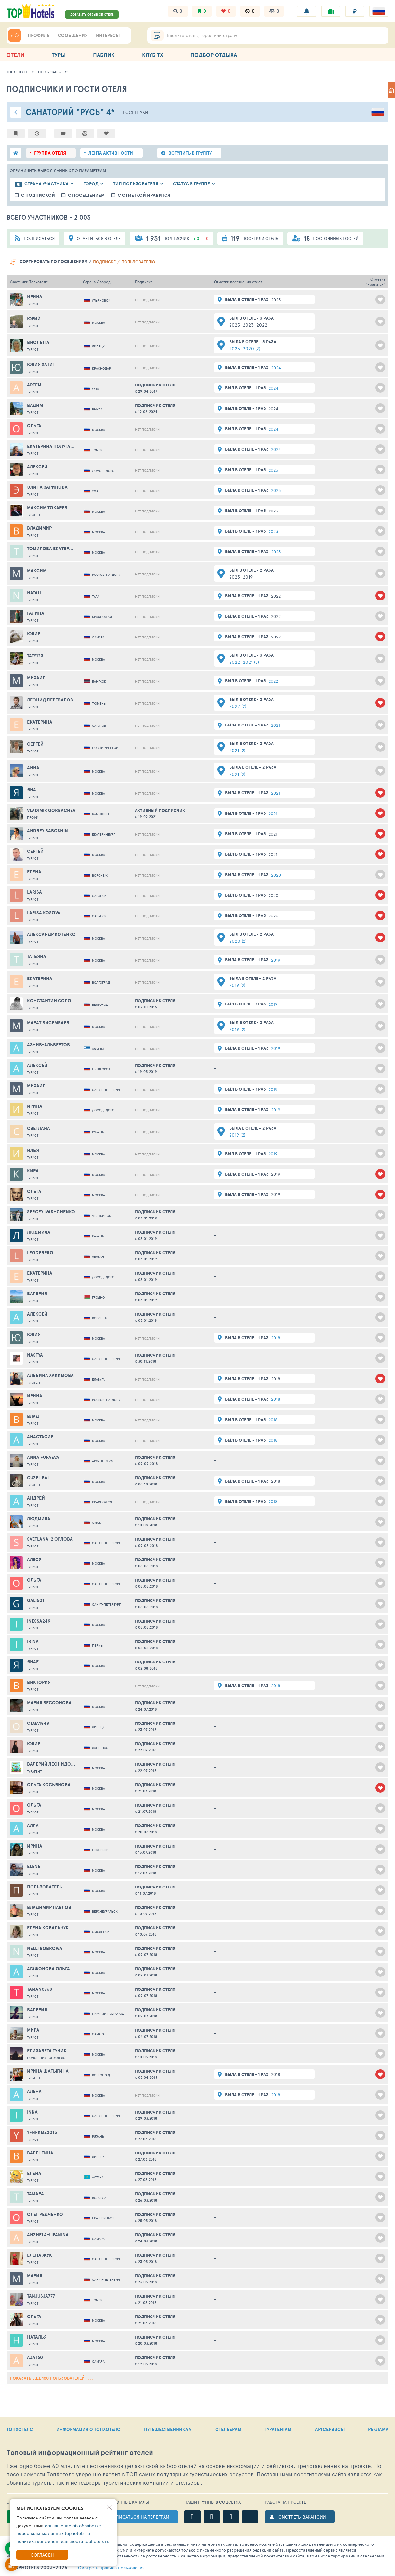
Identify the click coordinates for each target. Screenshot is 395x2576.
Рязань (98, 1132)
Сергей (35, 744)
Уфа (95, 491)
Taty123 (35, 655)
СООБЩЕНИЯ (73, 35)
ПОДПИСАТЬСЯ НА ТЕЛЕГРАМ (137, 2517)
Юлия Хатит (41, 364)
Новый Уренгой (105, 747)
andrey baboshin (47, 830)
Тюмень (99, 703)
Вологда (99, 2197)
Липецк (98, 346)
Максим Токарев (47, 507)
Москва (98, 322)
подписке (104, 262)
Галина (35, 613)
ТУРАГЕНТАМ (278, 2429)
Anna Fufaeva (43, 1457)
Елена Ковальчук (48, 1928)
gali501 (35, 1600)
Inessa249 (38, 1621)
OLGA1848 (38, 1723)
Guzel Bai (38, 1477)
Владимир (39, 528)
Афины (98, 1048)
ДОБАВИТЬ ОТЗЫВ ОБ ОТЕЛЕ (92, 14)
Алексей (37, 466)
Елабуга (98, 1379)
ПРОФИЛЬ (39, 35)
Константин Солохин (51, 1000)
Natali (34, 592)
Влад (33, 1416)
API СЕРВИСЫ (330, 2429)
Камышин (100, 814)
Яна (31, 790)
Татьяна (36, 956)
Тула (95, 596)
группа (50, 153)
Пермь (97, 1645)
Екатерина (39, 722)
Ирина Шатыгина (48, 2071)
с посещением (86, 195)
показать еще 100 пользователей (51, 2378)
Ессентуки (135, 112)
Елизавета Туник (47, 2050)
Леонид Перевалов (50, 700)
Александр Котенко (51, 934)
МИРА (33, 2030)
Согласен (42, 2555)
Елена (34, 871)
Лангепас (100, 1747)
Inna (32, 2112)
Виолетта (38, 342)
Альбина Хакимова (50, 1375)
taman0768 (39, 1989)
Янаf (33, 1662)
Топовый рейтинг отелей (80, 2452)
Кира (33, 1171)
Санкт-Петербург (106, 1089)
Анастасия (40, 1436)
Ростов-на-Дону (106, 574)
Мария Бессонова (49, 1702)
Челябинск (101, 1215)
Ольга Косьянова (49, 1784)
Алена (34, 2091)
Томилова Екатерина (51, 548)
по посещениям (53, 262)
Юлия (34, 633)
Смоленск (101, 1931)
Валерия (37, 1293)
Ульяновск (101, 300)
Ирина (34, 296)
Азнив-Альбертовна (51, 1045)
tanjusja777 (41, 2296)
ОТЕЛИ (15, 55)
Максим (36, 570)
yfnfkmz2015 (42, 2132)
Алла (33, 1825)
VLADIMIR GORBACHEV (51, 810)
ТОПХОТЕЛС (20, 2429)
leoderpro (40, 1252)
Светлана (38, 1128)
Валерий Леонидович (51, 1764)
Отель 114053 (49, 71)
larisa (34, 892)
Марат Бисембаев (48, 1022)
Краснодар (101, 368)
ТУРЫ (59, 55)
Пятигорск (101, 1069)
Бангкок (99, 681)
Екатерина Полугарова (51, 446)
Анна (33, 767)
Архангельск (103, 1461)
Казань (98, 1236)
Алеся (34, 1559)
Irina (33, 1641)
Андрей (36, 1498)
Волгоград (101, 982)
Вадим (35, 405)
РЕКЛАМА (378, 2429)
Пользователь (44, 1887)
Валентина (40, 2153)
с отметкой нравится (144, 195)
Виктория (39, 1682)
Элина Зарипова (47, 487)
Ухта (95, 388)
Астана (98, 2177)
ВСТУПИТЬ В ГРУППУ (190, 153)
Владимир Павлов (49, 1907)
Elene (33, 1866)
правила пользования (111, 2567)
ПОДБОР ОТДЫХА (214, 55)
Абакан (98, 1256)
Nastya (35, 1355)
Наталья (37, 2337)
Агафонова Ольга (48, 1968)
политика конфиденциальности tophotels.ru (63, 2541)
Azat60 (35, 2357)
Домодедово (103, 470)
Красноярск (102, 616)
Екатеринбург (103, 834)
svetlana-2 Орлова (50, 1539)
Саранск (99, 895)
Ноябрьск (100, 1850)
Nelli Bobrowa (44, 1948)
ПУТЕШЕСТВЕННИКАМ (168, 2429)
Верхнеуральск (105, 1911)
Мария (34, 2275)
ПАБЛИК (104, 55)
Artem (34, 385)
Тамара (35, 2194)
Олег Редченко (45, 2214)
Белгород (100, 1004)
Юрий (34, 318)
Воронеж (100, 875)
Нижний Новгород (108, 2013)
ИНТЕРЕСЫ (108, 35)
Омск (96, 1522)
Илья (33, 1150)
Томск (97, 450)
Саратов (99, 725)
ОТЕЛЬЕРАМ (228, 2429)
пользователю (138, 262)
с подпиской (38, 195)
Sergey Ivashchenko (51, 1211)
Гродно (98, 1297)
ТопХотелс (17, 71)
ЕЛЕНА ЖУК (39, 2255)
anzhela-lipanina (48, 2234)
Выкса (97, 409)
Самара (98, 637)
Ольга (34, 426)
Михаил (36, 678)
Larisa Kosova (43, 912)
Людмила (38, 1232)
